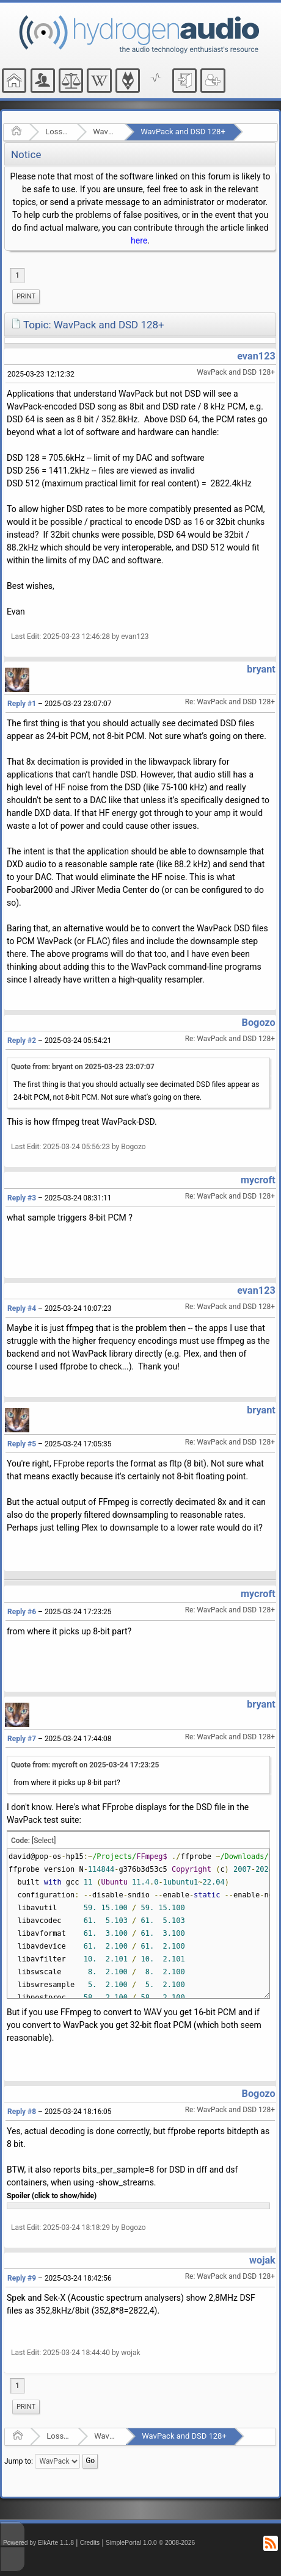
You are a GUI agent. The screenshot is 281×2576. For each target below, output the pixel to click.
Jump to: (18, 2460)
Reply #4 (21, 1308)
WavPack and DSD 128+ (182, 131)
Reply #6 (21, 1611)
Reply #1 (21, 703)
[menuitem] (26, 296)
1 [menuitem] (17, 275)
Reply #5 (21, 1444)
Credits (90, 2542)
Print (25, 296)
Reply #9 (21, 2278)
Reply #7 (21, 1738)
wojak (262, 2260)
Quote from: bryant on (83, 1067)
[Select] (44, 1840)
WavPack (105, 131)
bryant (261, 669)
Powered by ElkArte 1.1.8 (38, 2542)
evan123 (256, 356)
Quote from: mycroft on (85, 1765)
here (139, 240)
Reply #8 (21, 2111)
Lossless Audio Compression (57, 131)
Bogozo (259, 1022)
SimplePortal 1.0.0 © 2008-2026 (150, 2542)
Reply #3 (21, 1198)
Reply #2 (21, 1040)
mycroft (258, 1180)
